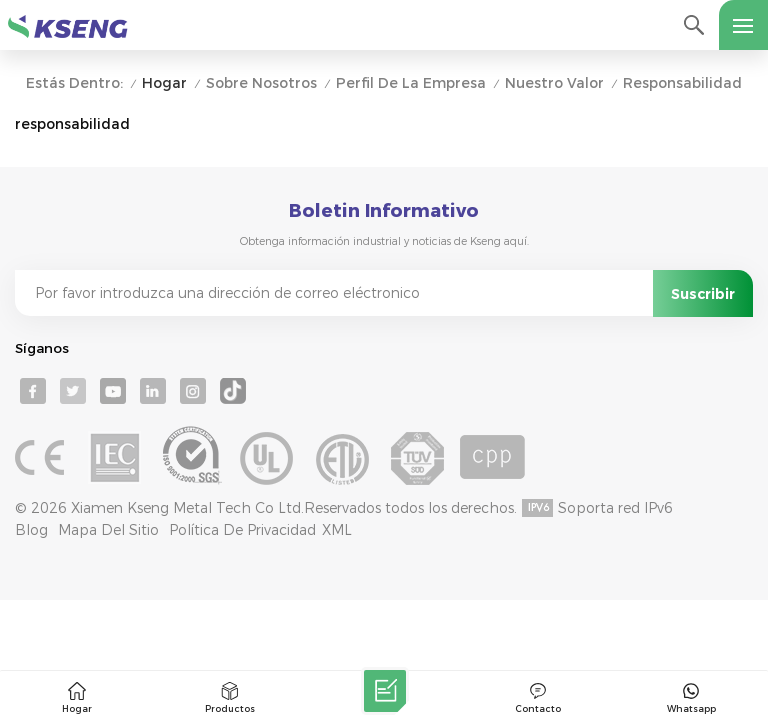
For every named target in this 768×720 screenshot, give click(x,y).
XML (337, 530)
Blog (31, 530)
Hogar (164, 83)
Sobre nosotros (261, 83)
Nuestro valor (554, 83)
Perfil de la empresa (411, 83)
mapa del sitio (108, 530)
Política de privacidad (242, 530)
